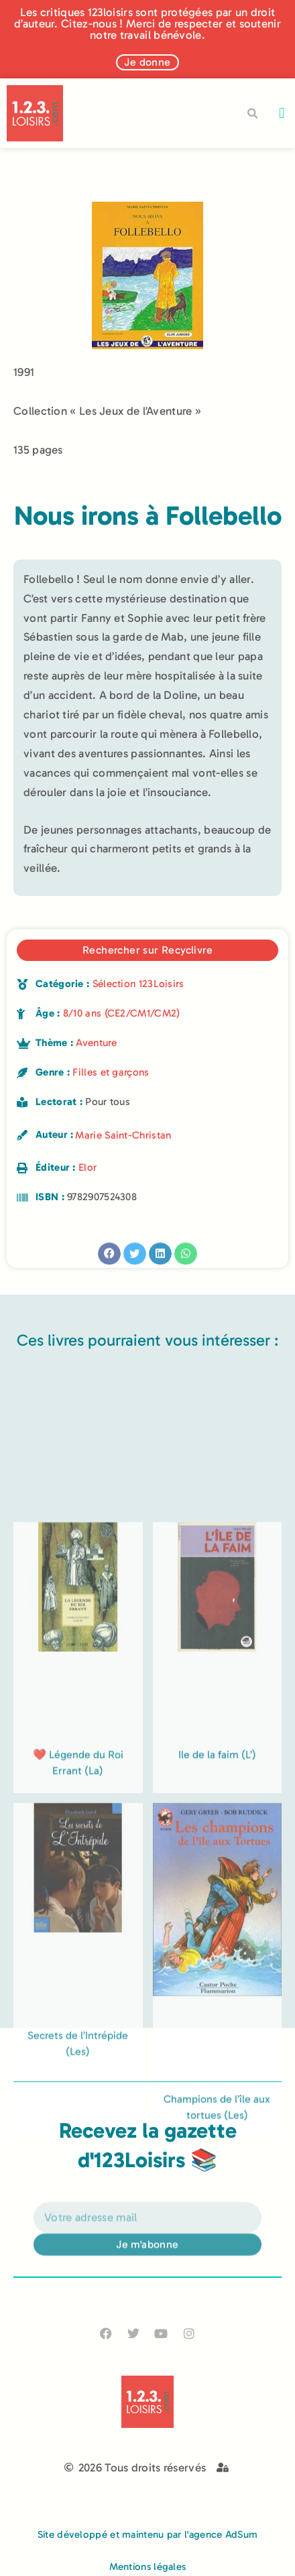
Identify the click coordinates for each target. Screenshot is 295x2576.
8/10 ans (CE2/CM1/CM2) (121, 1013)
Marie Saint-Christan (123, 1135)
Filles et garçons (110, 1072)
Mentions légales (147, 2567)
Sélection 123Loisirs (138, 984)
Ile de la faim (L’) (217, 2025)
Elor (87, 1167)
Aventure (96, 1043)
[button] (282, 114)
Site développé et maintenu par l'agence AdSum (148, 2534)
